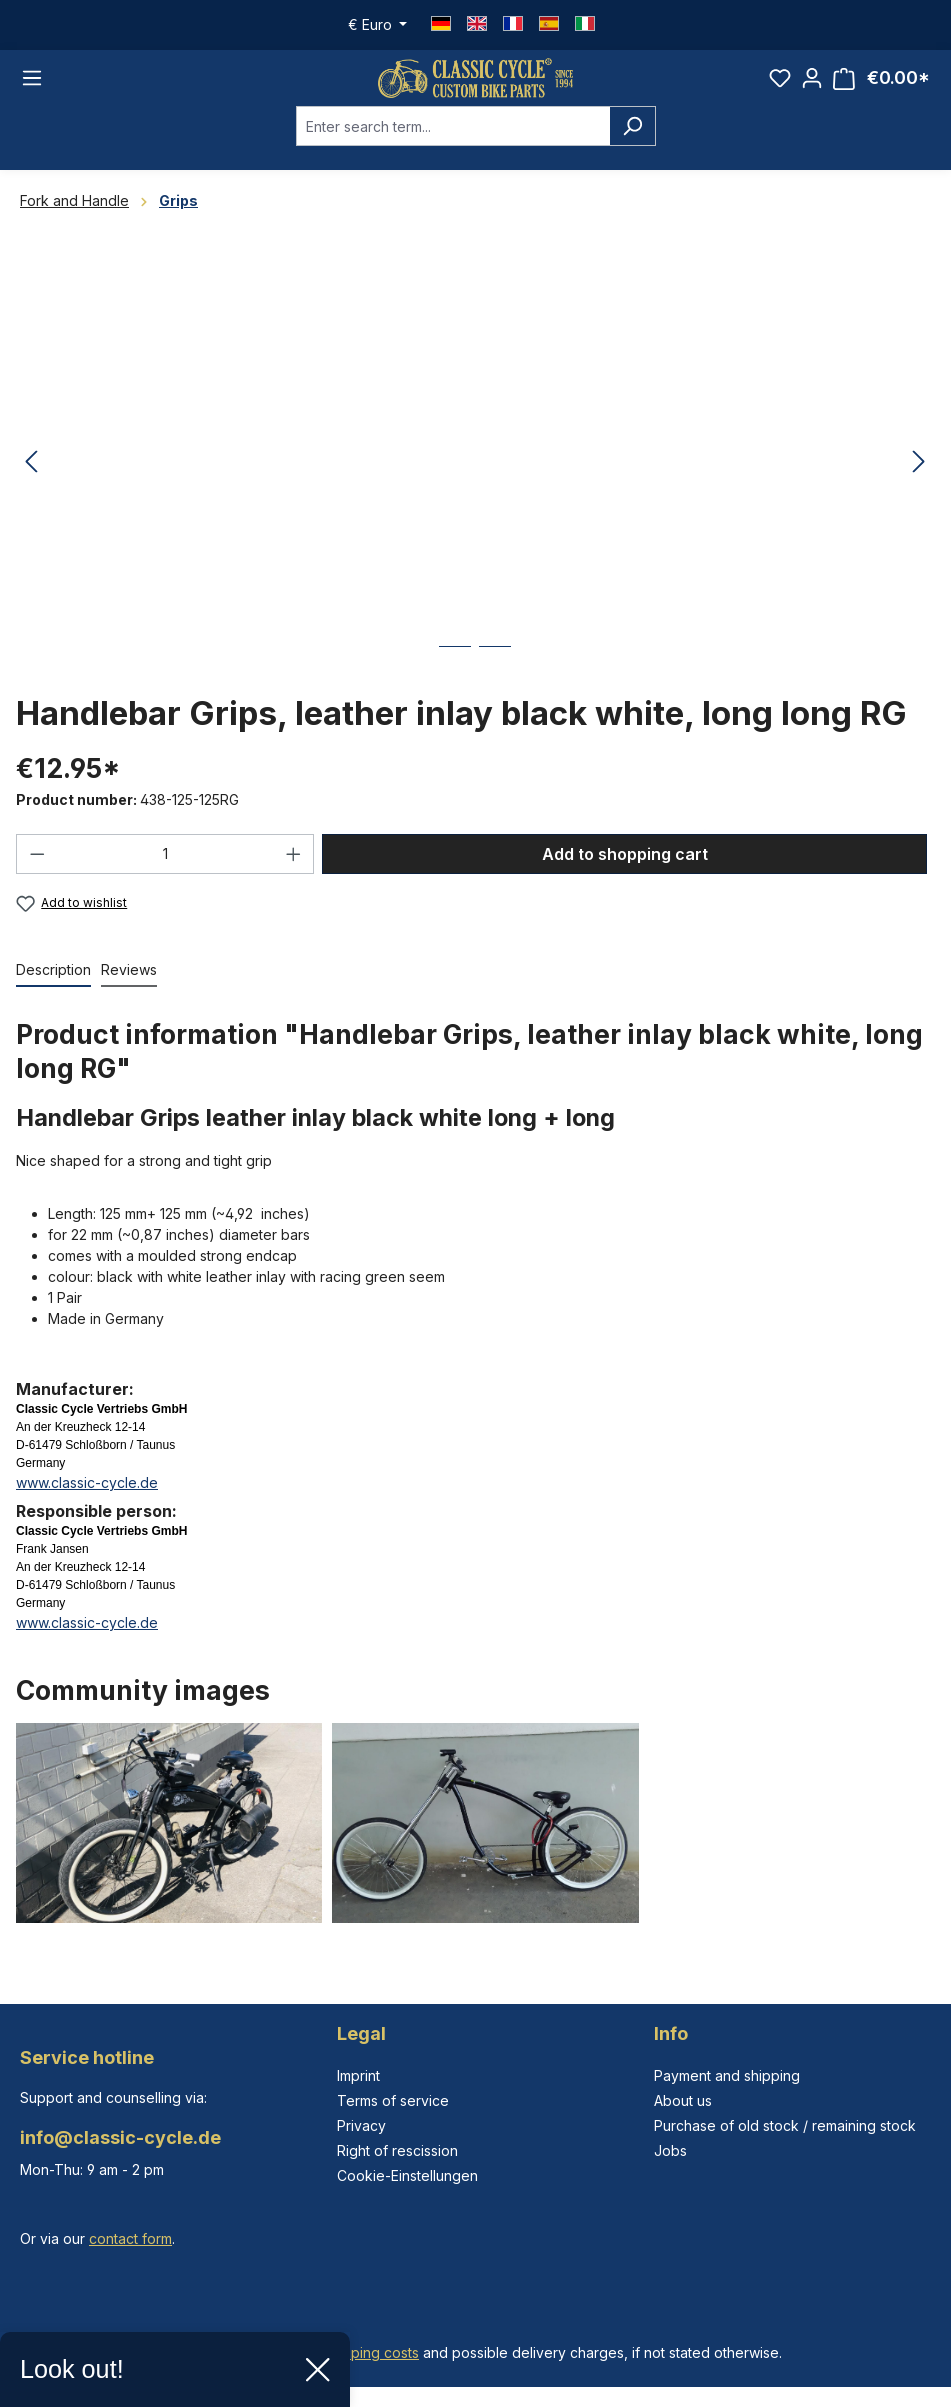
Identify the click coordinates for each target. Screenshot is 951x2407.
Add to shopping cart (625, 875)
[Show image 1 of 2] (455, 682)
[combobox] (453, 147)
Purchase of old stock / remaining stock (785, 2125)
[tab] (53, 991)
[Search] (632, 147)
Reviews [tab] (129, 990)
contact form (130, 2238)
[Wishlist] (780, 88)
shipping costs (371, 2352)
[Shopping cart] (881, 88)
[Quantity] (165, 875)
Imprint (358, 2075)
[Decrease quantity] (37, 875)
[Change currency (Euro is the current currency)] (378, 25)
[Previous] (31, 483)
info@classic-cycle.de (120, 2137)
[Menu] (32, 89)
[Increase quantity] (294, 875)
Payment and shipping (727, 2075)
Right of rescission (397, 2150)
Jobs (670, 2150)
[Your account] (812, 88)
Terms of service (393, 2100)
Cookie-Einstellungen (407, 2175)
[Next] (919, 483)
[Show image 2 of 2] (495, 682)
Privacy (361, 2125)
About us (683, 2100)
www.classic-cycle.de (87, 1503)
